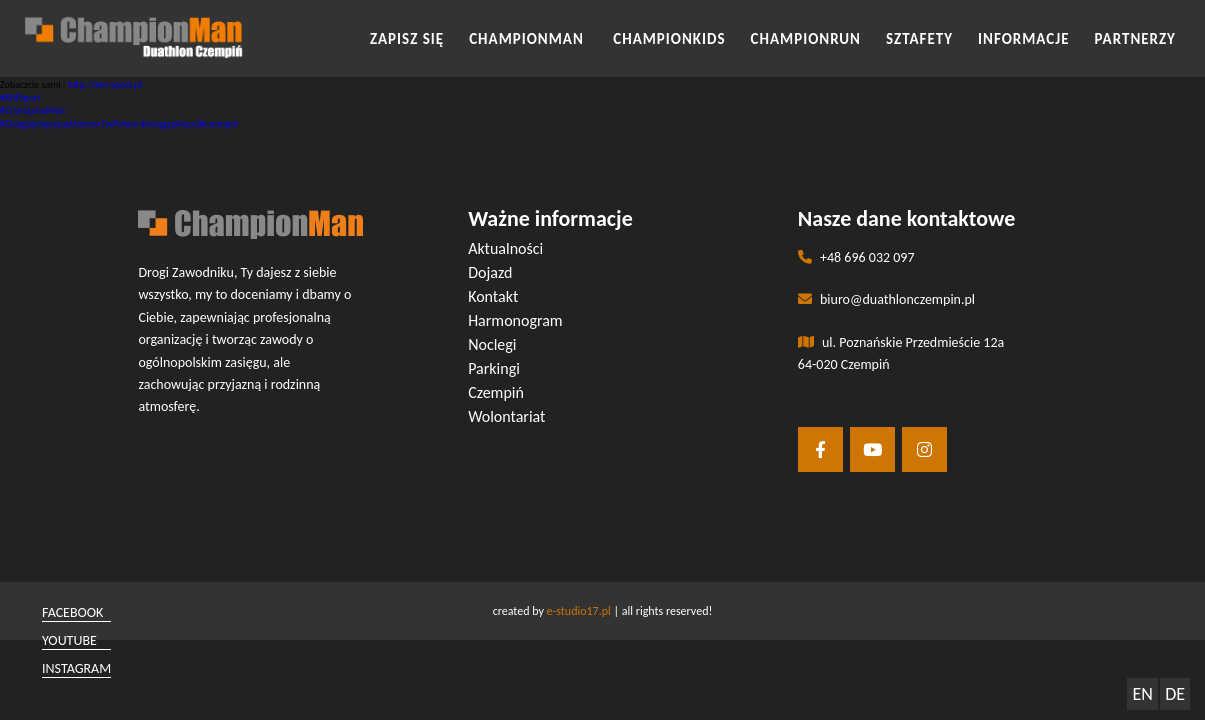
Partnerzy (1135, 39)
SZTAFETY (919, 39)
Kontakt (493, 296)
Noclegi (492, 344)
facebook (72, 612)
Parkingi (494, 368)
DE (1175, 694)
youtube (69, 640)
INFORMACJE (1024, 39)
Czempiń (496, 392)
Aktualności (505, 248)
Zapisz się (407, 39)
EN (1142, 694)
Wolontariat (506, 416)
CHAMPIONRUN (806, 39)
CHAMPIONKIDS (669, 39)
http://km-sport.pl (105, 84)
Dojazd (490, 272)
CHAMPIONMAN (528, 39)
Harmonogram (515, 320)
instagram (76, 668)
